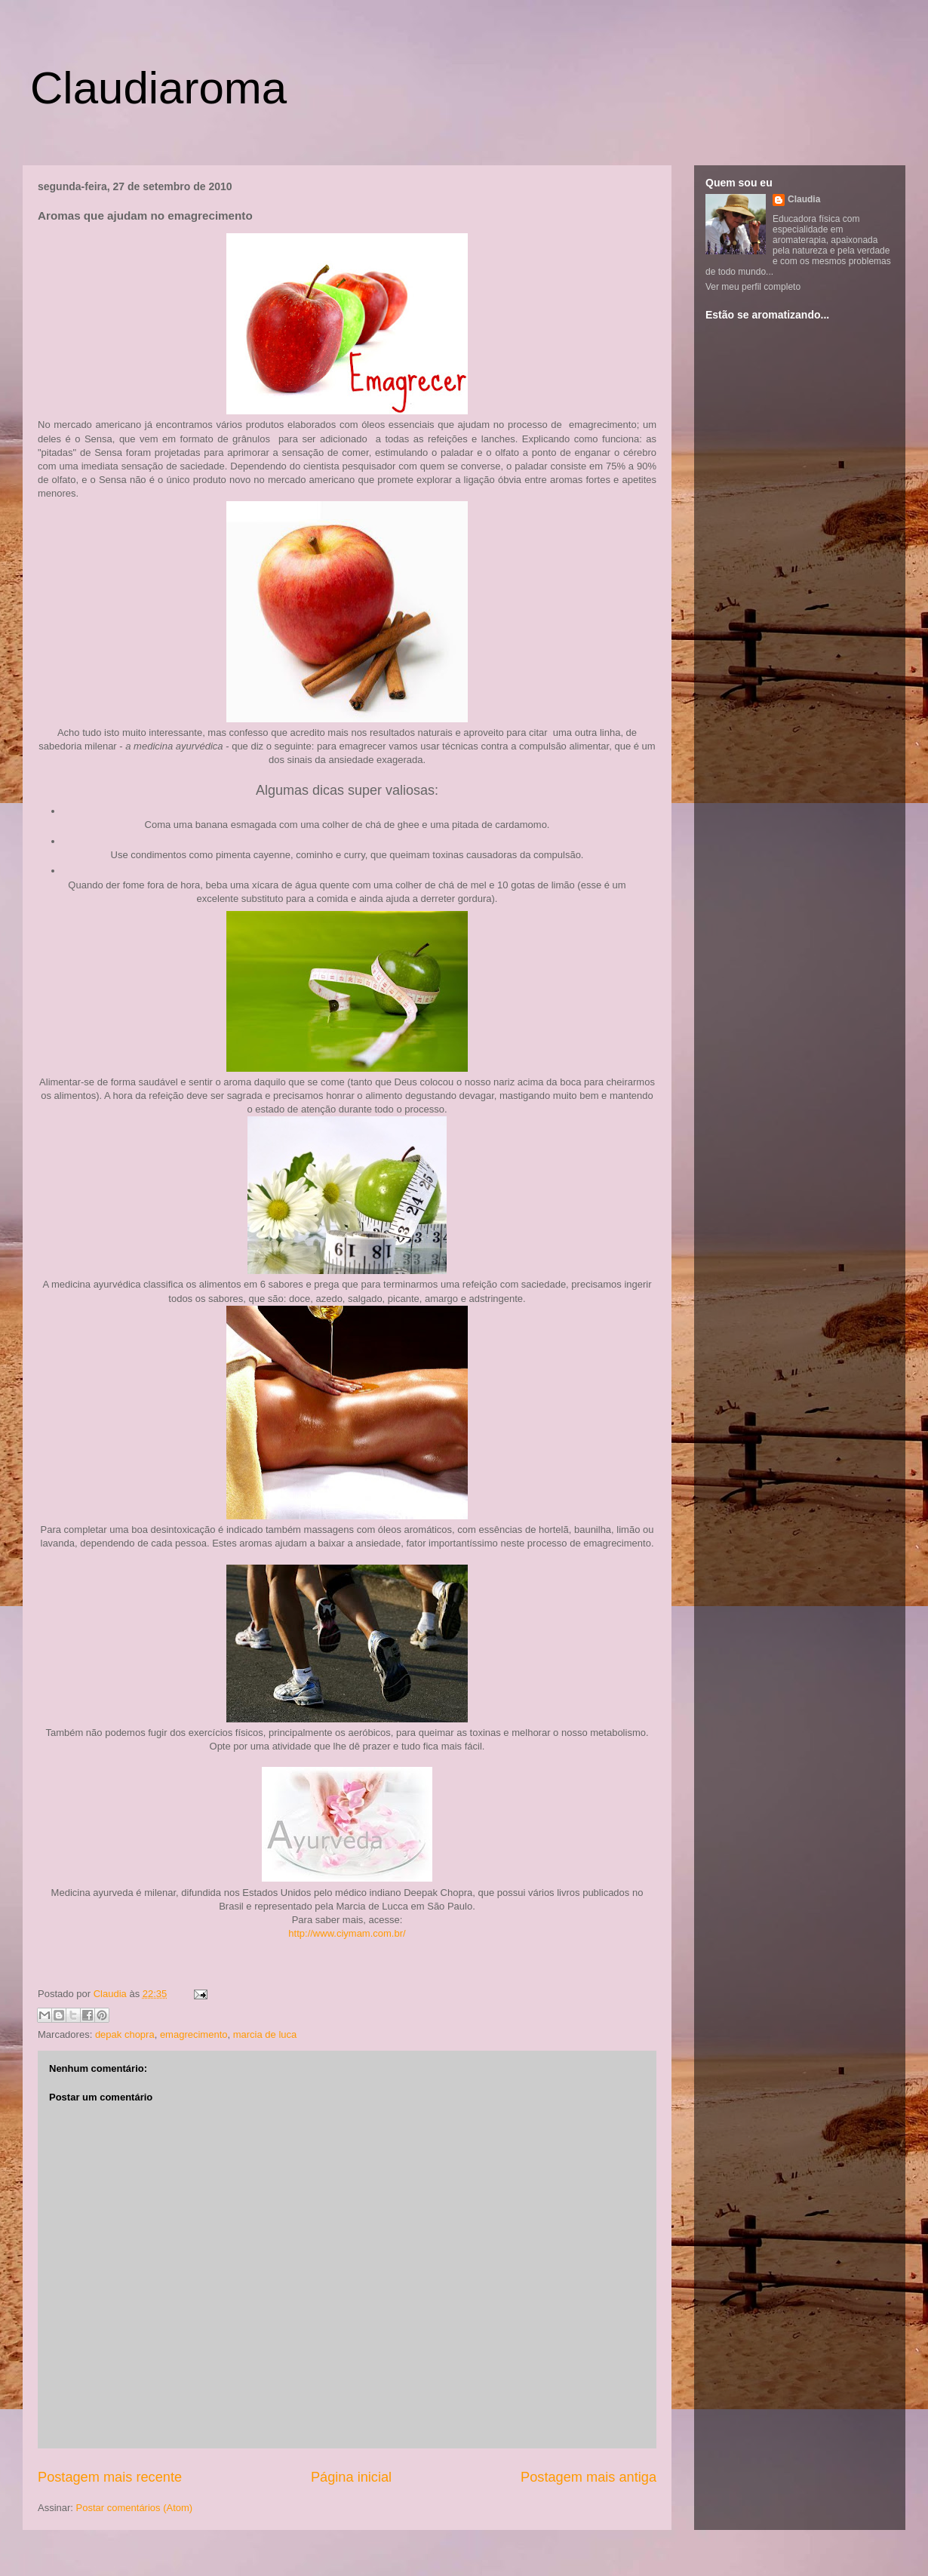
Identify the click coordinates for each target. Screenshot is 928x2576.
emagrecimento (194, 2034)
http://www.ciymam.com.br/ (346, 1933)
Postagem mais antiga (588, 2477)
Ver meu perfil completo (752, 287)
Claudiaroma (158, 88)
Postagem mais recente (110, 2477)
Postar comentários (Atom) (134, 2507)
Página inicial (351, 2477)
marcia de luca (265, 2034)
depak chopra (125, 2034)
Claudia (112, 1993)
